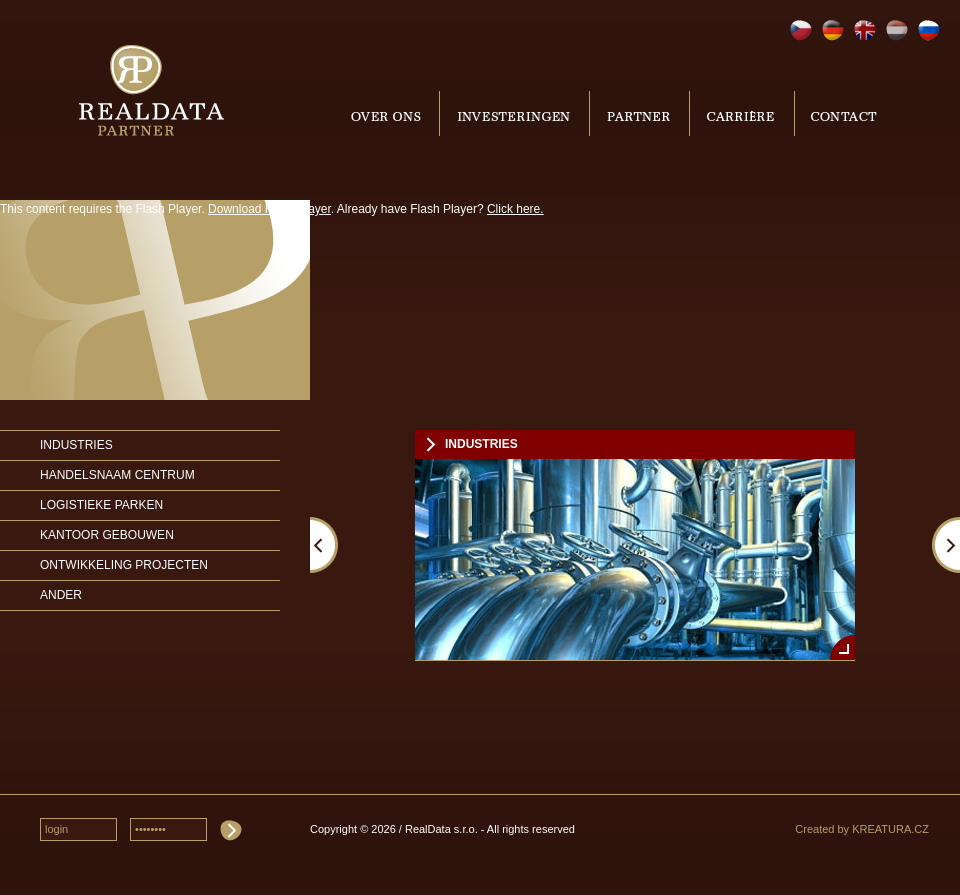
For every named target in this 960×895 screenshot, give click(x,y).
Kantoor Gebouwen (107, 535)
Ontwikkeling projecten (124, 565)
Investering (514, 113)
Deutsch (833, 30)
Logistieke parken (101, 505)
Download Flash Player (269, 209)
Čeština (801, 30)
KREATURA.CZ (890, 829)
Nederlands (897, 30)
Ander (61, 595)
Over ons (389, 113)
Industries (76, 445)
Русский (929, 30)
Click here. (515, 209)
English (865, 30)
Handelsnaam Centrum (117, 475)
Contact (842, 113)
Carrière (742, 113)
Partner (639, 113)
